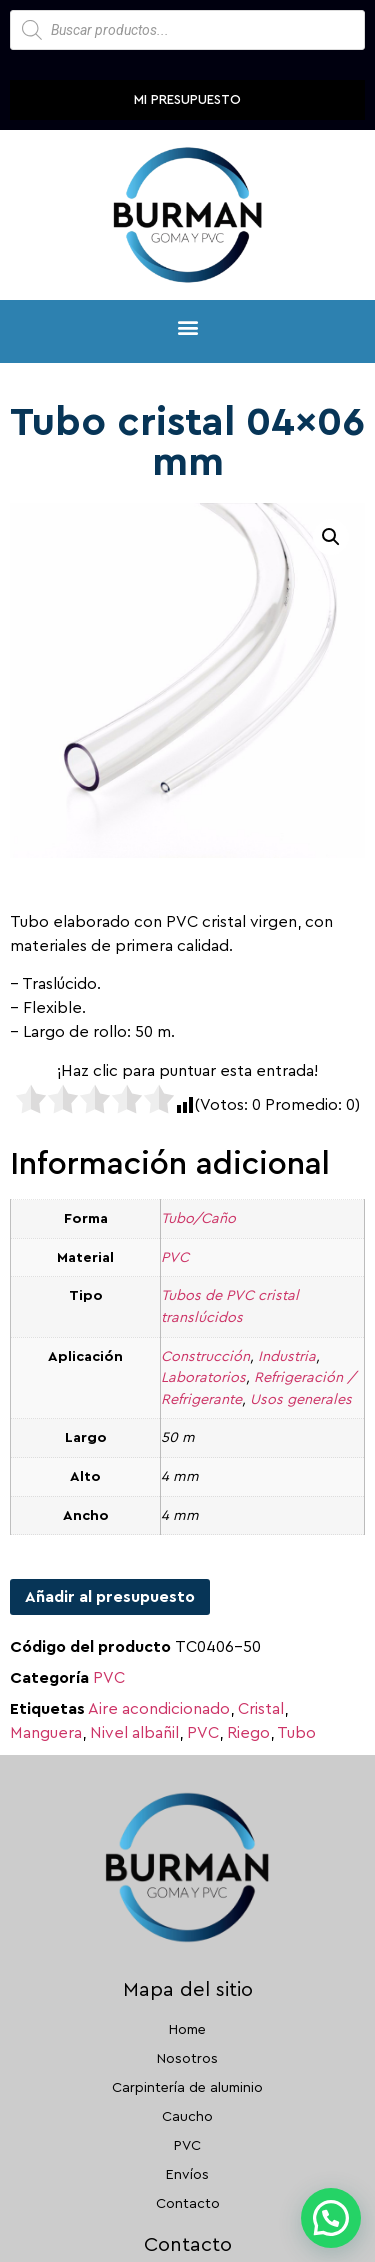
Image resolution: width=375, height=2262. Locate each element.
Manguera (46, 1733)
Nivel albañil (134, 1733)
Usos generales (301, 1399)
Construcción (205, 1356)
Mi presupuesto (187, 99)
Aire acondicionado (159, 1709)
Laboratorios (203, 1377)
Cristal (261, 1709)
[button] (187, 326)
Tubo (296, 1733)
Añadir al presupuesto (110, 1597)
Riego (248, 1733)
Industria (287, 1356)
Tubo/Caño (198, 1218)
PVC (175, 1257)
